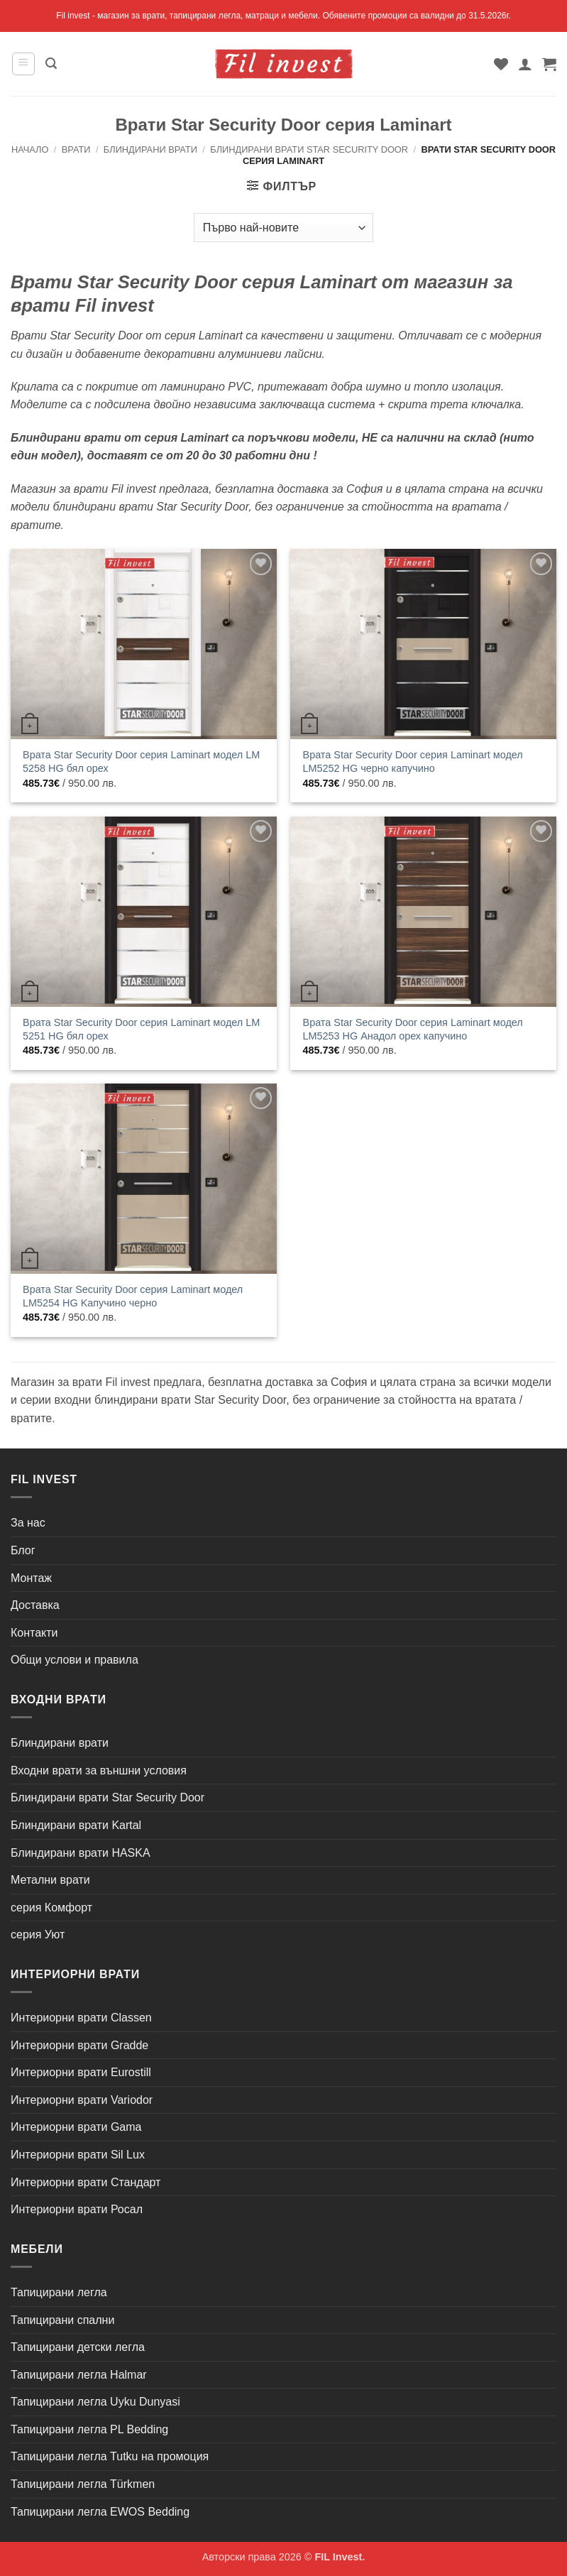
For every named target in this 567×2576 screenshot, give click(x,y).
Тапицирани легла (59, 2292)
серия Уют (38, 1934)
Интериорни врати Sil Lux (78, 2155)
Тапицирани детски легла (78, 2347)
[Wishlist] (501, 64)
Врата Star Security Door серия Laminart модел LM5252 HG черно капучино (413, 761)
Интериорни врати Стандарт (85, 2182)
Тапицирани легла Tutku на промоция (110, 2456)
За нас (28, 1523)
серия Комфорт (51, 1907)
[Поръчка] (283, 227)
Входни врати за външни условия (99, 1770)
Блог (23, 1550)
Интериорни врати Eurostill (81, 2072)
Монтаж (31, 1578)
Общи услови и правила (74, 1660)
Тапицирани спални (62, 2320)
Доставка (35, 1605)
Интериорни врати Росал (77, 2209)
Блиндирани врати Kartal (76, 1825)
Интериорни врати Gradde (79, 2045)
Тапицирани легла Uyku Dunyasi (95, 2402)
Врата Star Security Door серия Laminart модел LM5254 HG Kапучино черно (133, 1296)
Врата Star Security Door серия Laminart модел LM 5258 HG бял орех (141, 761)
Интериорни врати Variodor (82, 2100)
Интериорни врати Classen (81, 2018)
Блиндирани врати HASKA (80, 1853)
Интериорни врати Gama (76, 2127)
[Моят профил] (525, 64)
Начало (29, 149)
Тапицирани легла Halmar (79, 2375)
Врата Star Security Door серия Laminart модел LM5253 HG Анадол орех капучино (413, 1029)
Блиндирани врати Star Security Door (309, 149)
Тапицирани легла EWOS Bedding (100, 2512)
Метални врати (50, 1880)
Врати (76, 149)
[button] (23, 64)
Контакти (34, 1633)
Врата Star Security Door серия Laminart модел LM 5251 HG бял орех (141, 1029)
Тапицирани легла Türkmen (83, 2484)
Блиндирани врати (150, 149)
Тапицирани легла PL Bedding (89, 2429)
